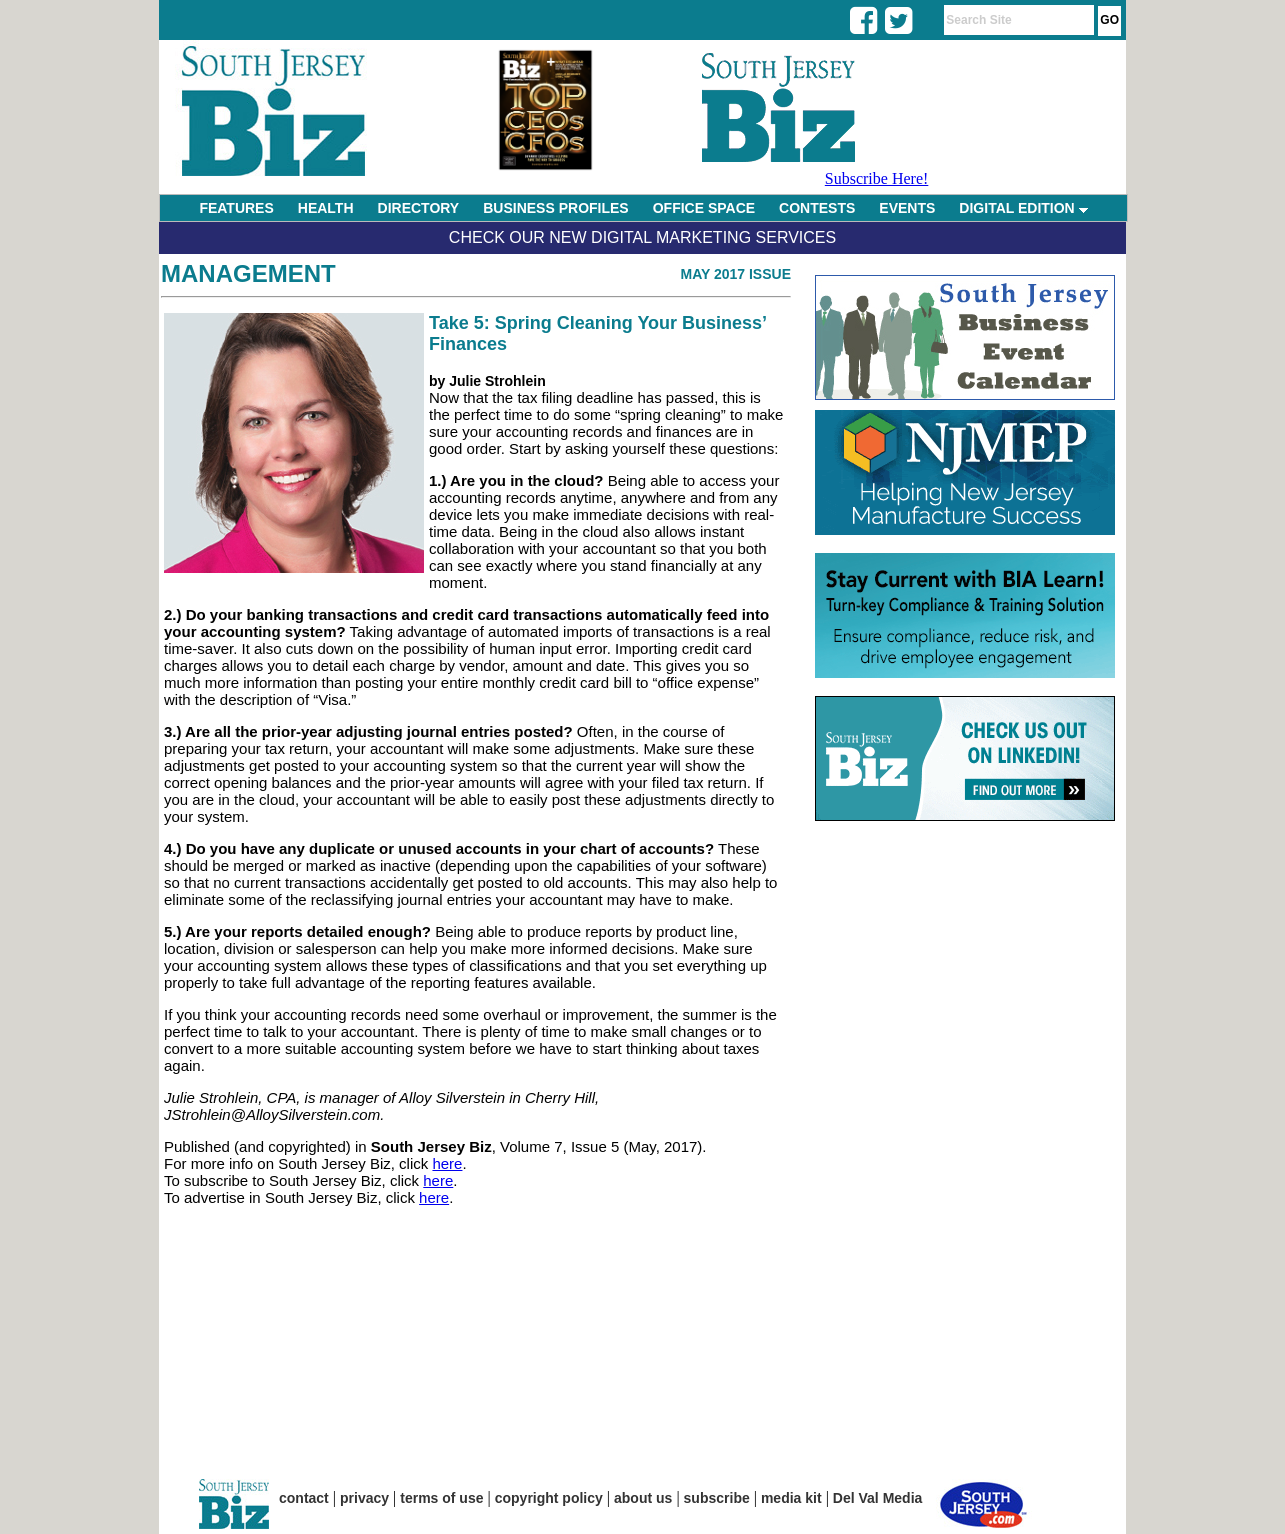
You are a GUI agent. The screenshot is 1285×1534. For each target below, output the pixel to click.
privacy (364, 1498)
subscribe (717, 1498)
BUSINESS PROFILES (555, 208)
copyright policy (549, 1498)
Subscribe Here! (877, 178)
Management (248, 273)
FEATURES (236, 208)
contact (304, 1498)
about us (643, 1498)
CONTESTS (817, 208)
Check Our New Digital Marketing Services (642, 237)
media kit (791, 1498)
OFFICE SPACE (704, 208)
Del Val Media (877, 1498)
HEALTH (326, 208)
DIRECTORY (419, 208)
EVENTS (907, 208)
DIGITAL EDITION (1023, 208)
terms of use (441, 1498)
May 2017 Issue (735, 274)
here (447, 1163)
